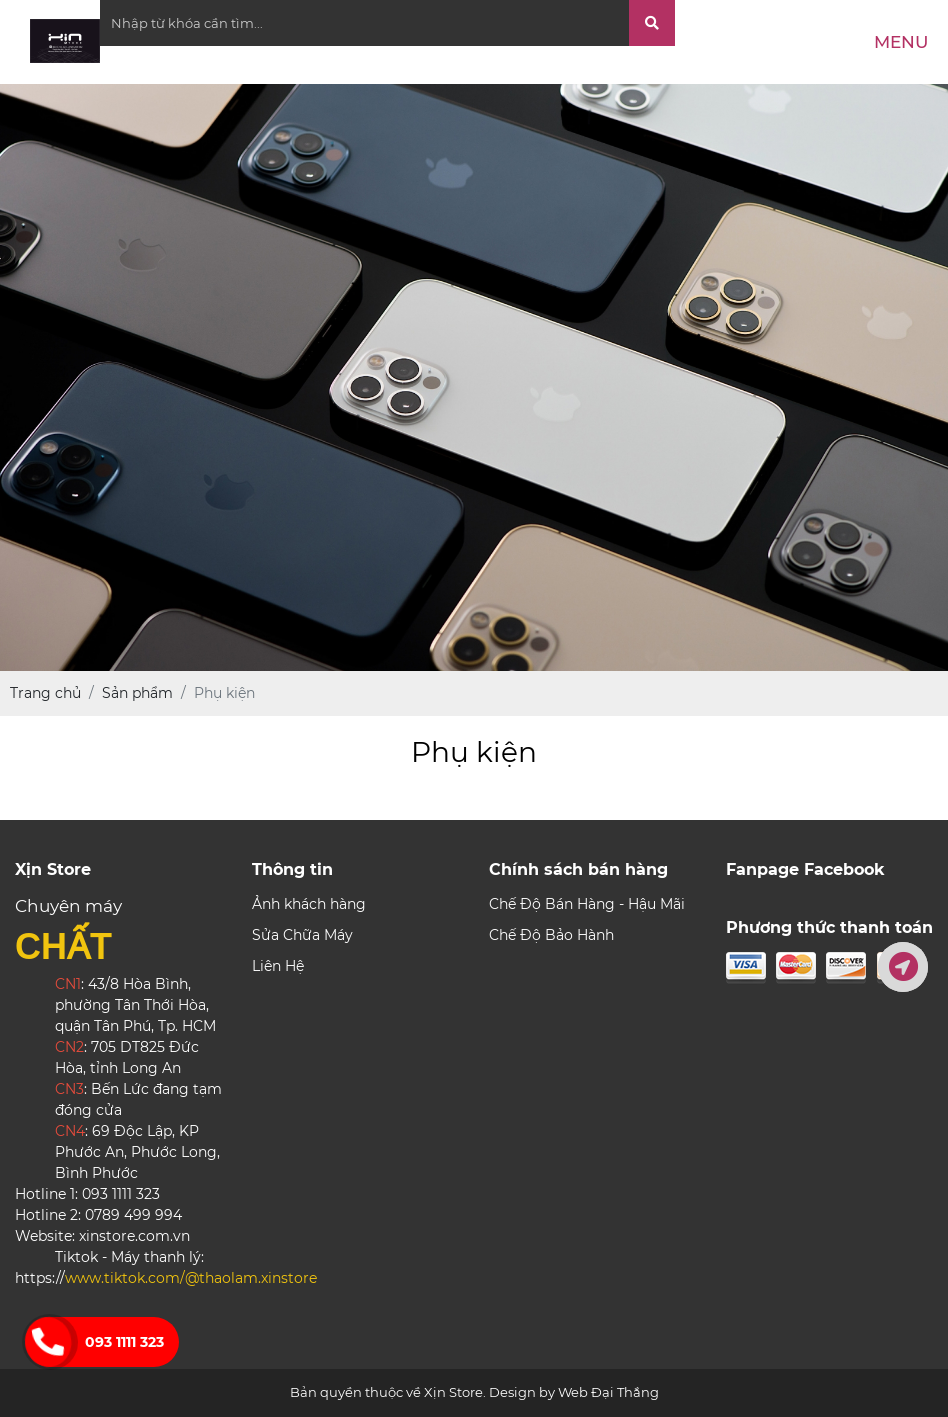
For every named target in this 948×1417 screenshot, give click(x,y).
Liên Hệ (278, 966)
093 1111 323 (124, 1342)
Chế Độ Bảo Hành (551, 935)
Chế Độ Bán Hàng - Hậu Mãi (587, 904)
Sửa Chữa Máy (302, 935)
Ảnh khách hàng (309, 904)
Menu (901, 42)
